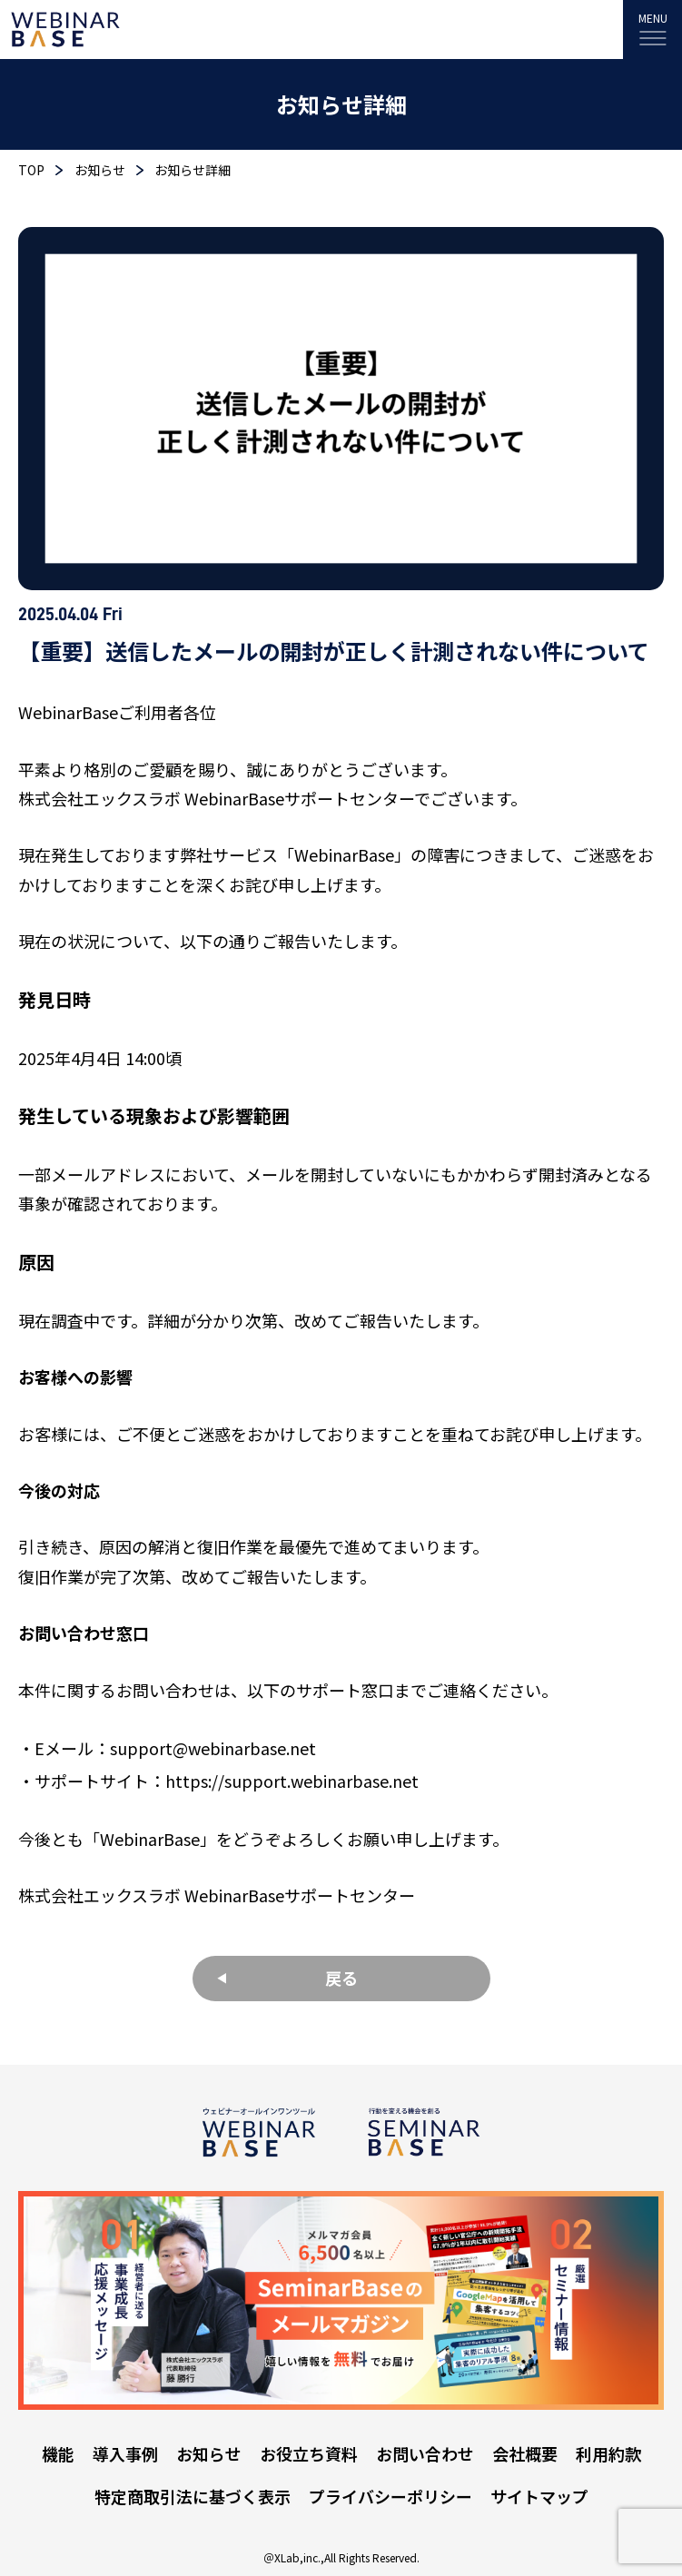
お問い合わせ (425, 2453)
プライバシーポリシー (390, 2496)
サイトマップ (539, 2496)
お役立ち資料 (309, 2453)
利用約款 (608, 2453)
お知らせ (209, 2453)
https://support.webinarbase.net (292, 1780)
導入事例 (125, 2453)
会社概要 (525, 2453)
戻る (341, 1977)
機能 (58, 2453)
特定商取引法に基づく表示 (192, 2496)
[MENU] (652, 29)
